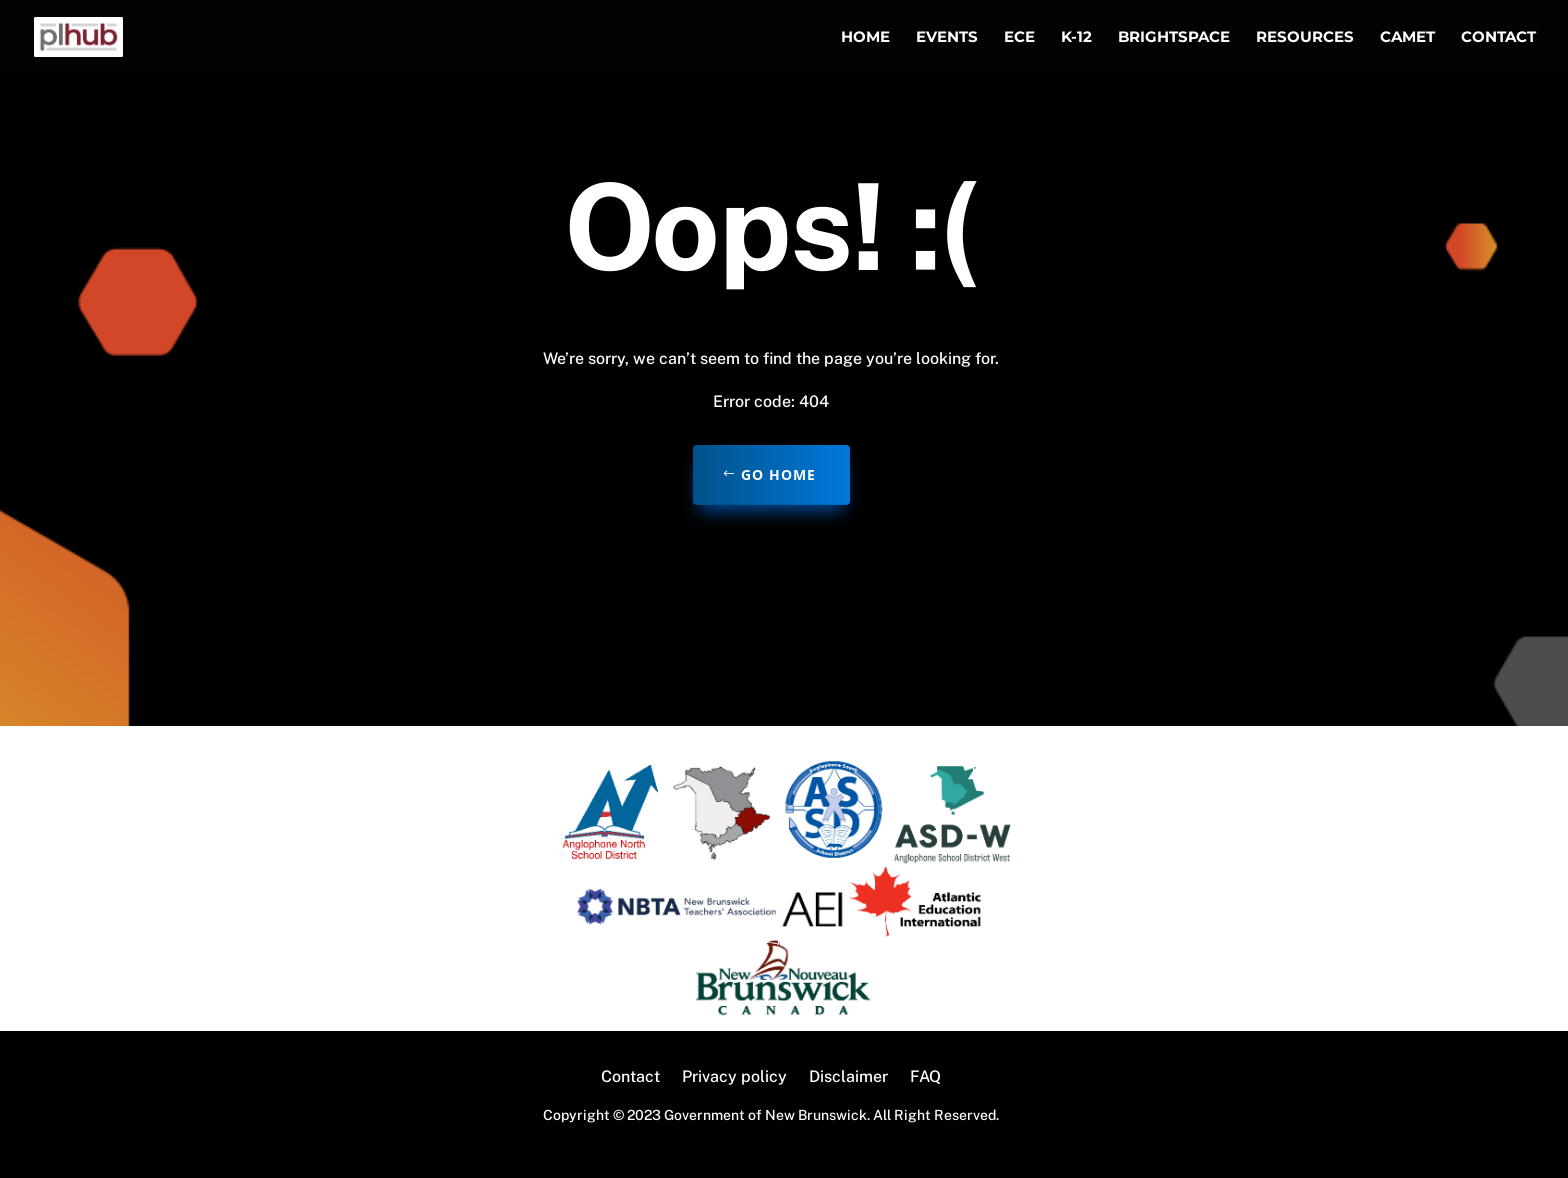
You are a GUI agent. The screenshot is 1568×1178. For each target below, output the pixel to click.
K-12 (1076, 38)
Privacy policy (734, 1078)
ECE (1019, 38)
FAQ (925, 1078)
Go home (778, 474)
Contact (1498, 38)
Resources (1305, 38)
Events (947, 38)
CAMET (1407, 38)
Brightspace (1174, 38)
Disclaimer (848, 1078)
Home (865, 38)
